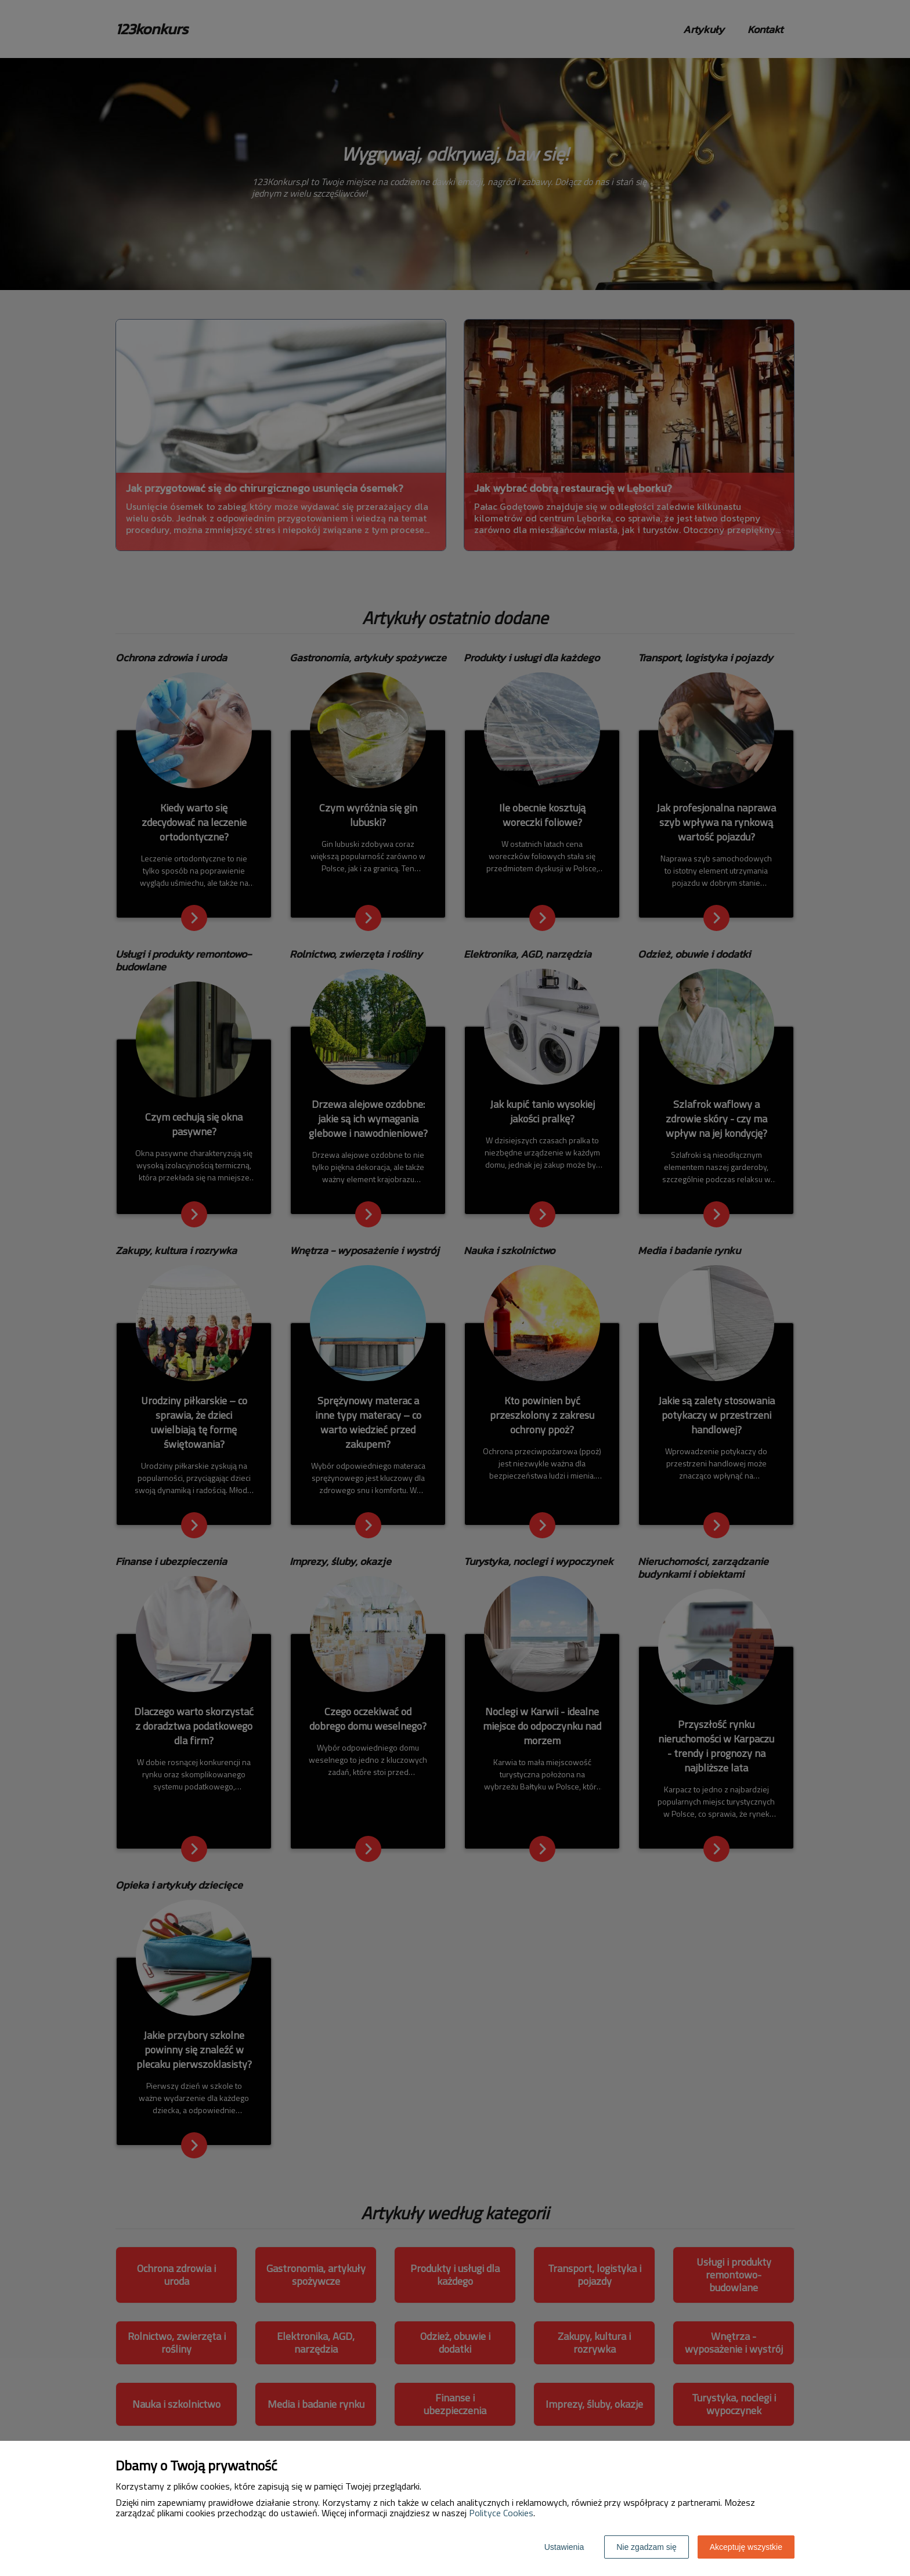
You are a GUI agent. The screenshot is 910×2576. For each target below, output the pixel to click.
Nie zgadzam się (646, 2547)
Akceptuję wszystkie (746, 2547)
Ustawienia (564, 2547)
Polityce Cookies (501, 2513)
